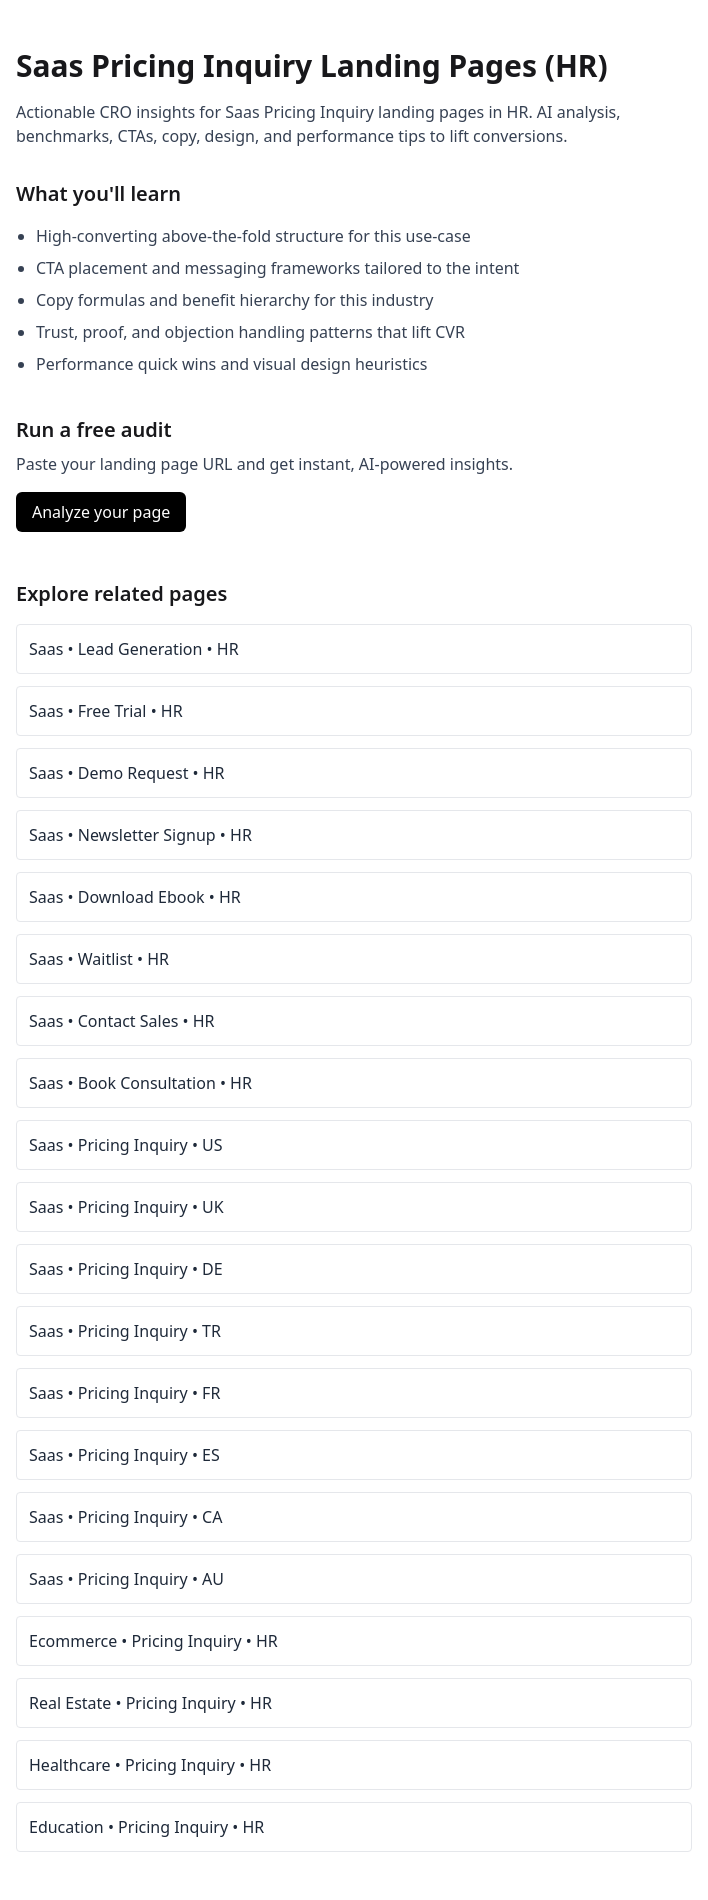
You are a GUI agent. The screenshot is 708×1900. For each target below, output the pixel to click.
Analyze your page (101, 512)
